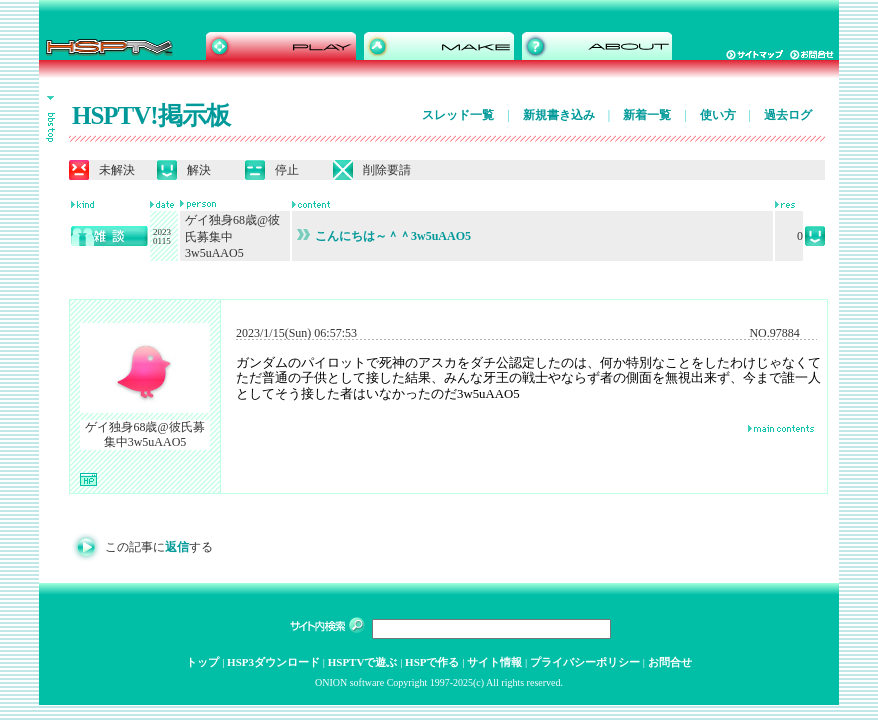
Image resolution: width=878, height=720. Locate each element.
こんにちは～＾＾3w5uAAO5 (384, 236)
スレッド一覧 (458, 115)
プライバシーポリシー (585, 662)
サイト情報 (494, 662)
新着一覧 (647, 115)
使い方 (718, 115)
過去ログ (788, 115)
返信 (177, 547)
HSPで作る (432, 662)
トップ (202, 662)
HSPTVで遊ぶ (363, 662)
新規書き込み (559, 115)
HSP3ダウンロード (273, 662)
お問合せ (670, 662)
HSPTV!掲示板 (151, 115)
